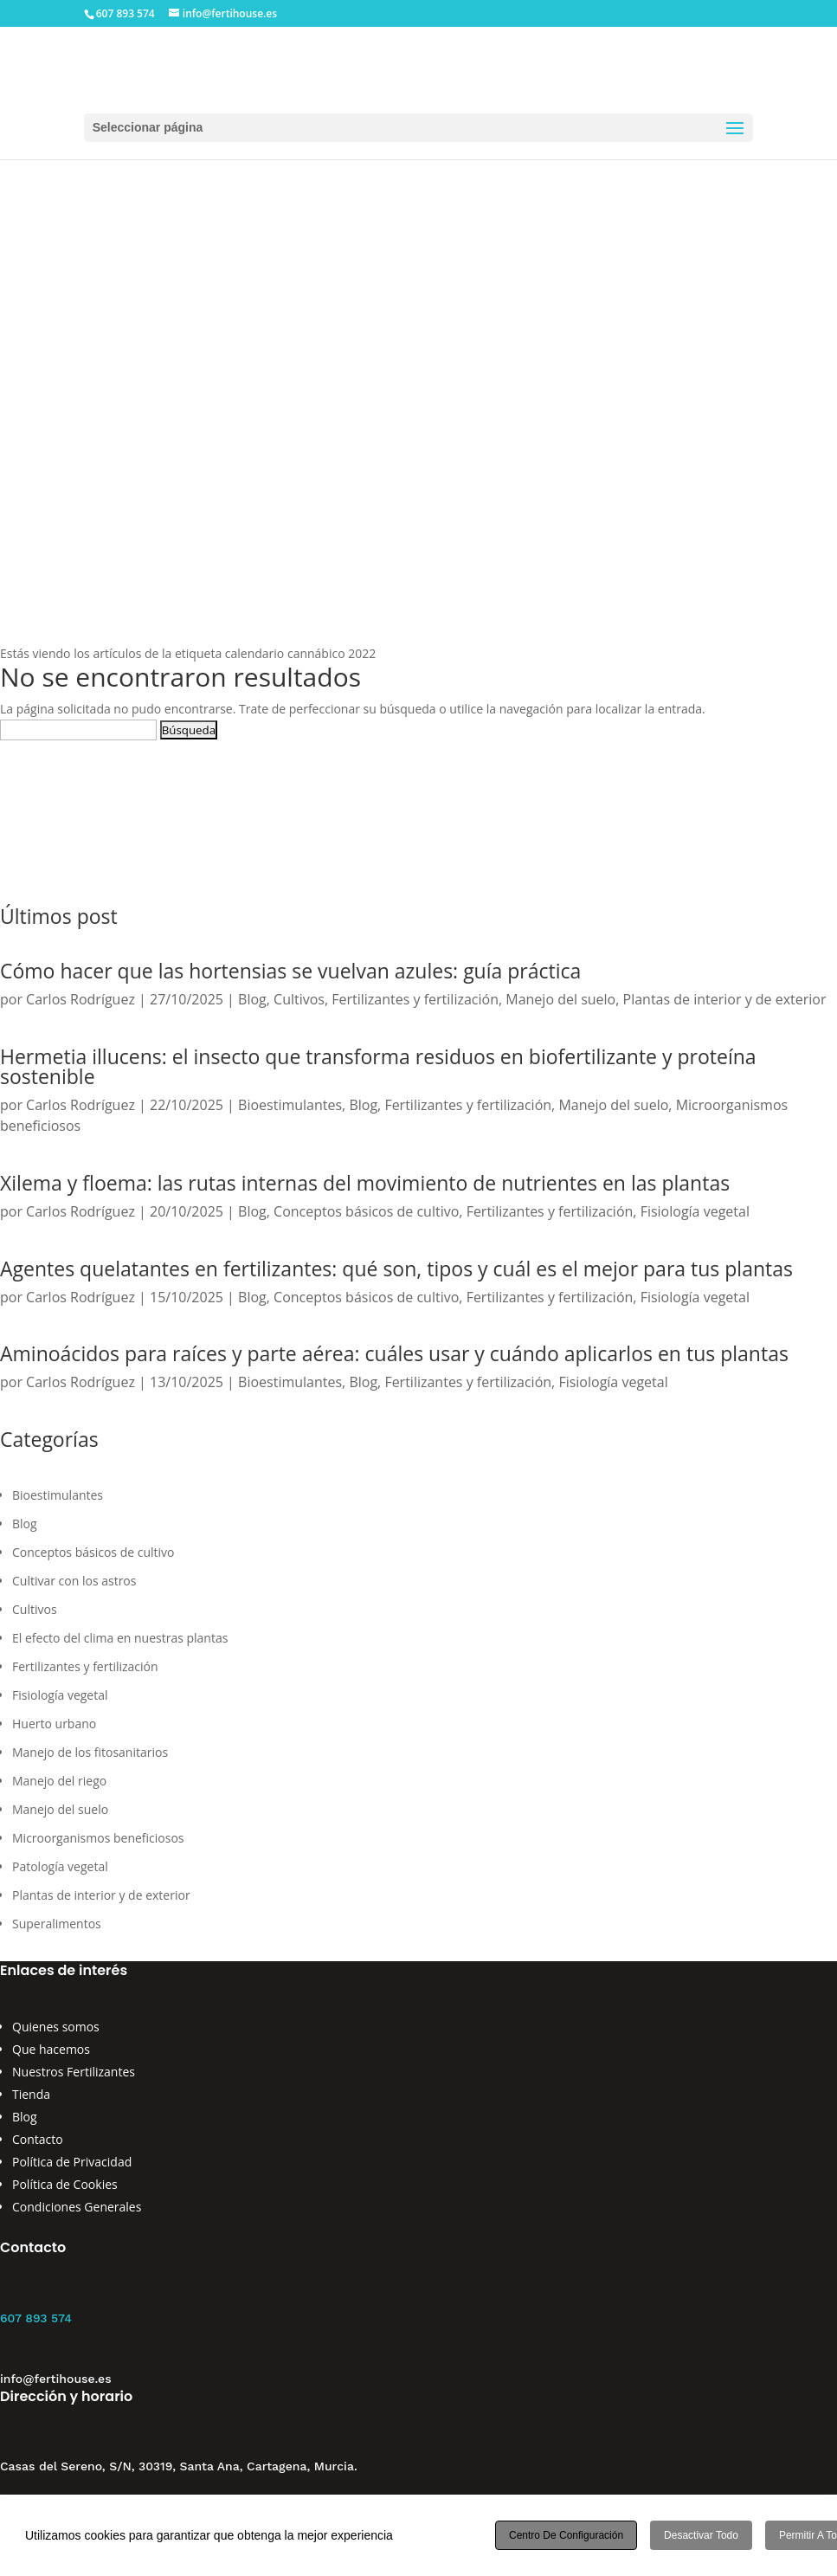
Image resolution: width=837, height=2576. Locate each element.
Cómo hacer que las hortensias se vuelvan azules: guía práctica (290, 971)
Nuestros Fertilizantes (73, 2071)
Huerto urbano (54, 1723)
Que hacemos (51, 2049)
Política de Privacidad (72, 2161)
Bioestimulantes (290, 1104)
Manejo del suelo (560, 999)
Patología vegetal (60, 1866)
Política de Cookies (65, 2184)
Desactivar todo (701, 2535)
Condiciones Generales (76, 2206)
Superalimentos (56, 1923)
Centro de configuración (566, 2535)
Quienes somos (56, 2026)
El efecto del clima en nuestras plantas (120, 1638)
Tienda (31, 2094)
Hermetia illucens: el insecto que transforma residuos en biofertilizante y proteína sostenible (378, 1066)
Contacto (37, 2139)
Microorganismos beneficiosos (98, 1838)
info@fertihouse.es (56, 2379)
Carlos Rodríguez (80, 999)
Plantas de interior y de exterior (725, 999)
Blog (252, 999)
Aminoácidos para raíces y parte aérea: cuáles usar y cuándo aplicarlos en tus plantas (394, 1353)
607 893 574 (36, 2318)
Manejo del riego (59, 1780)
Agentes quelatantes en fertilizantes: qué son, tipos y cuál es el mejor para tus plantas (396, 1268)
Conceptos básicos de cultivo (366, 1211)
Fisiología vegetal (695, 1211)
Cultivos (299, 999)
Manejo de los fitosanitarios (90, 1752)
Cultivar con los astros (74, 1580)
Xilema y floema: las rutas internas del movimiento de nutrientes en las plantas (365, 1183)
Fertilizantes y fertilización (415, 999)
